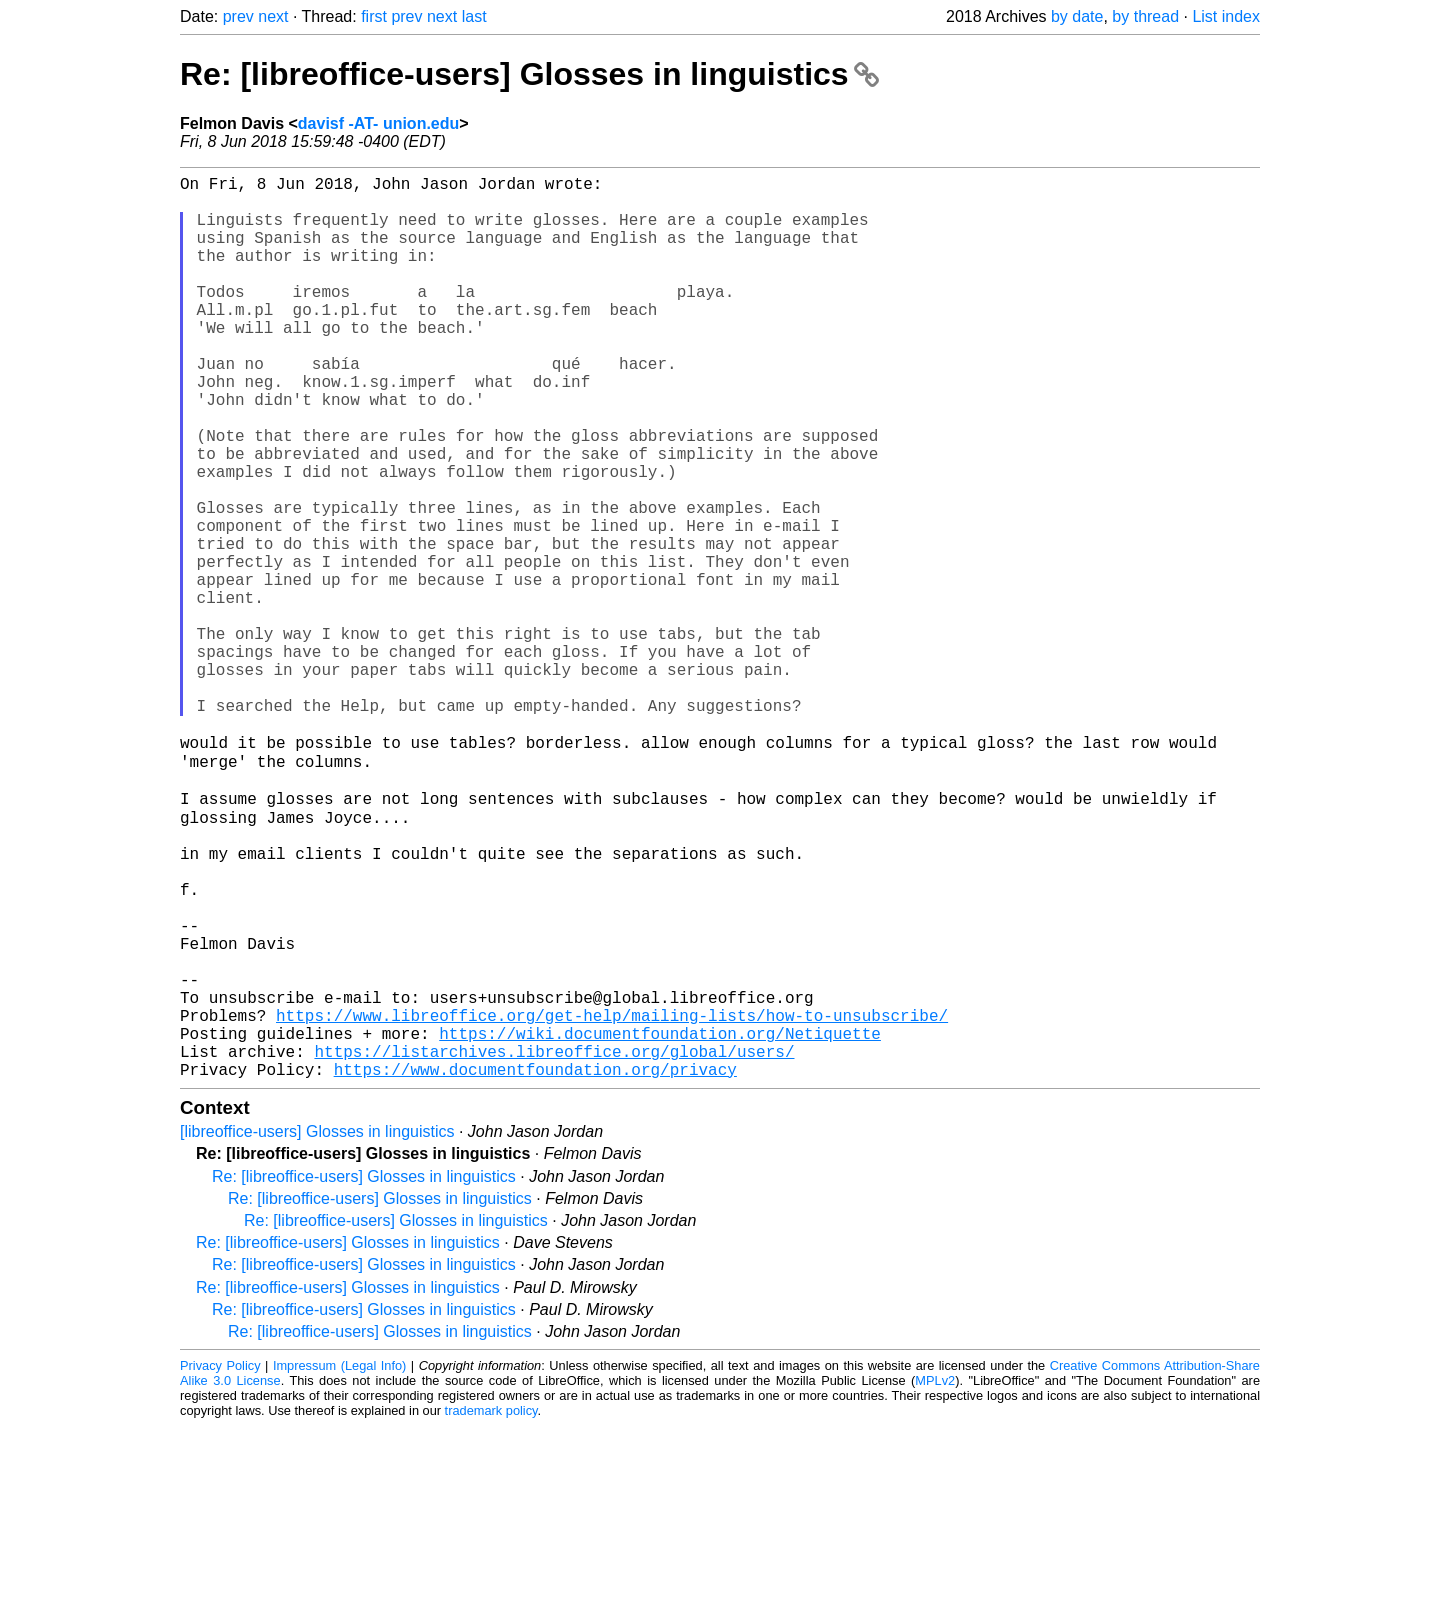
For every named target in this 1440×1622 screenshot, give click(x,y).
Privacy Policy (220, 1561)
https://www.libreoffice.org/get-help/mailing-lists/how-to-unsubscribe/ (612, 1199)
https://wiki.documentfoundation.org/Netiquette (660, 1221)
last (474, 16)
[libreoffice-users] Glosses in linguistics (317, 1327)
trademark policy (491, 1606)
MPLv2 (935, 1576)
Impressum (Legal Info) (339, 1561)
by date (1077, 16)
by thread (1145, 16)
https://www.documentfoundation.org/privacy (535, 1265)
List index (1226, 16)
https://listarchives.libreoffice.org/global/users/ (554, 1243)
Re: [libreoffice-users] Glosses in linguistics (529, 74)
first (374, 16)
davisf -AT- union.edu (378, 123)
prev (238, 16)
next (273, 16)
